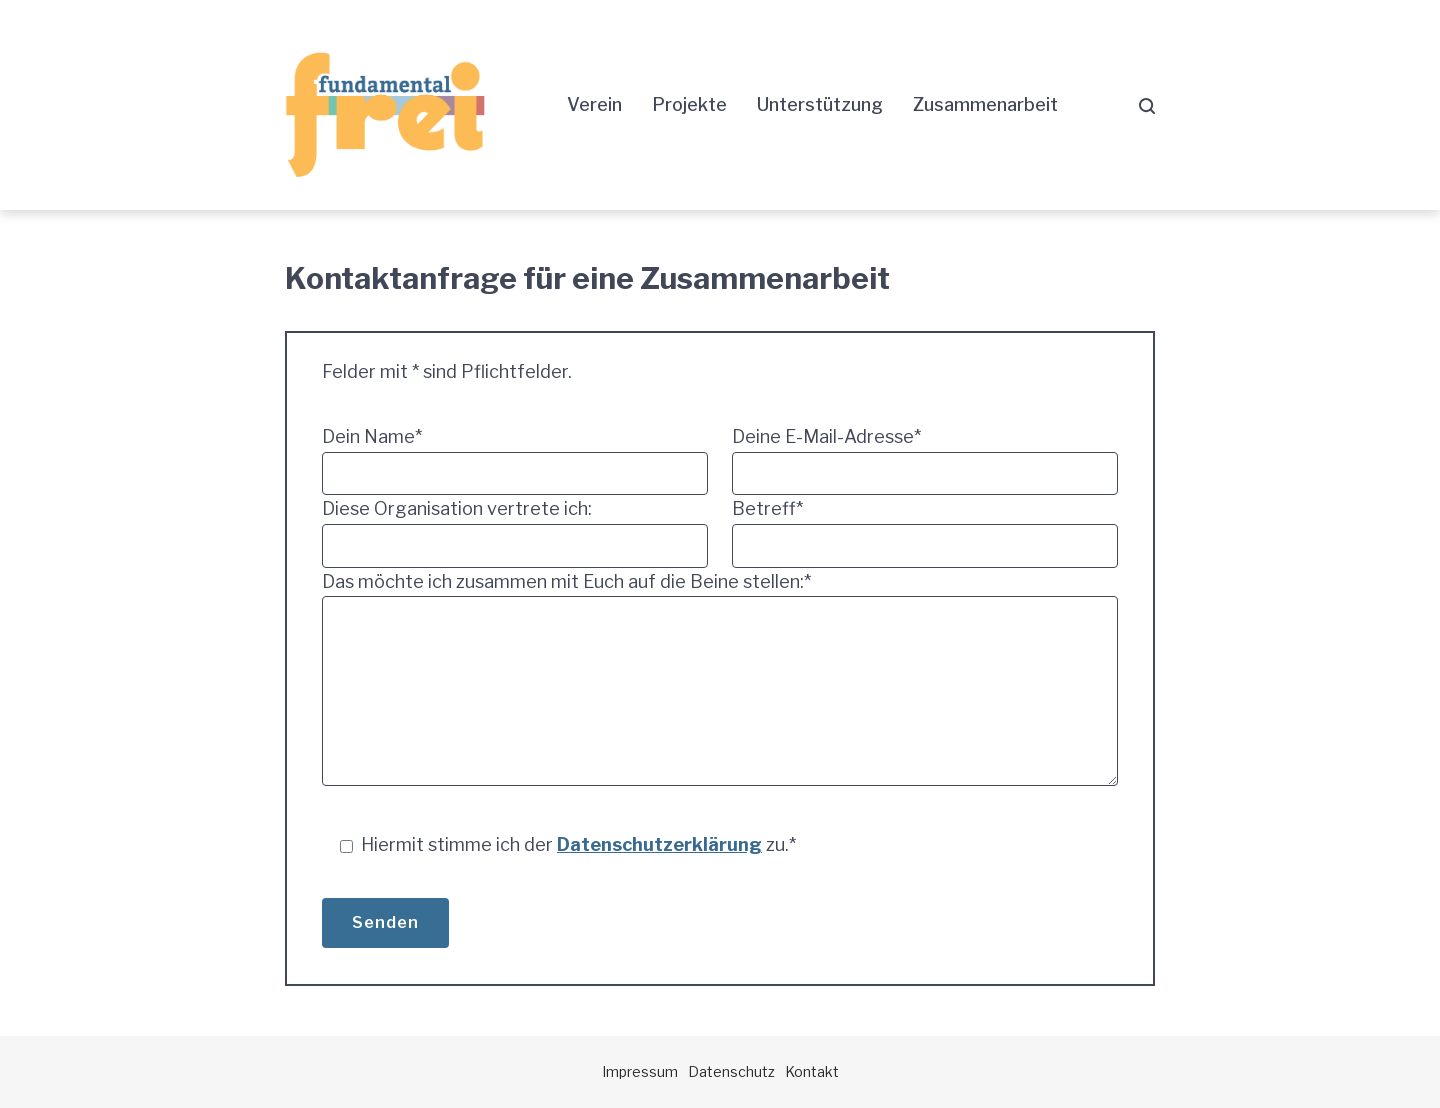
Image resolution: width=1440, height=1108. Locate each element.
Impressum (640, 1071)
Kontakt (812, 1071)
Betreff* (925, 532)
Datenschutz (731, 1071)
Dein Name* (515, 460)
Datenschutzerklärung (659, 844)
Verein (594, 104)
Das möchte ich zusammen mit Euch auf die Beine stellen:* (720, 683)
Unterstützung (820, 104)
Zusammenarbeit (985, 104)
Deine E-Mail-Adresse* (925, 460)
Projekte (689, 104)
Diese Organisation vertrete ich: (515, 532)
